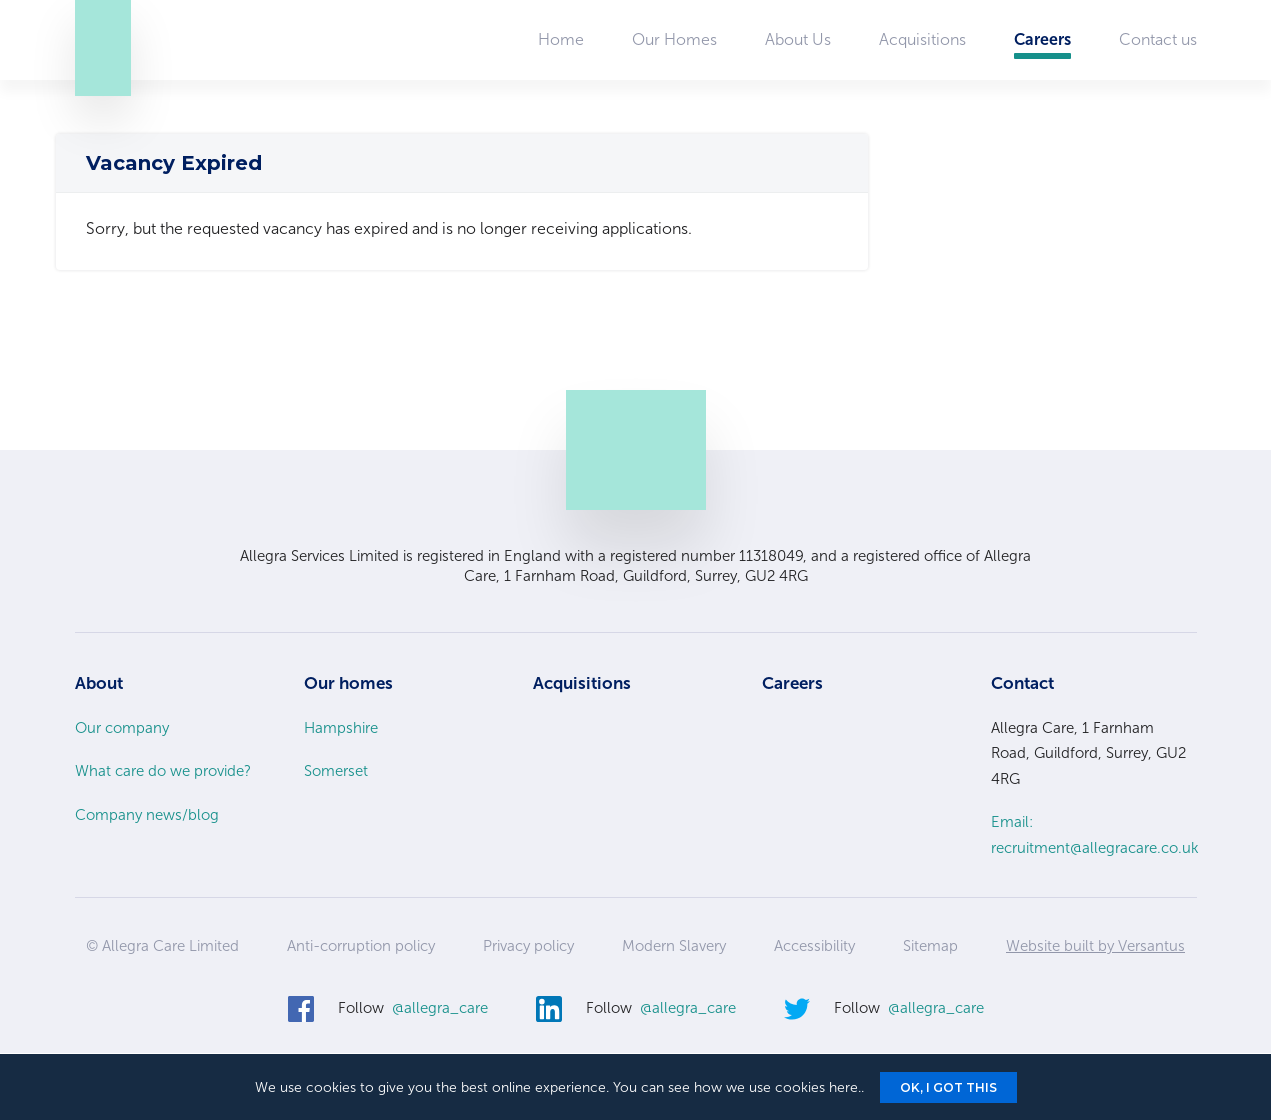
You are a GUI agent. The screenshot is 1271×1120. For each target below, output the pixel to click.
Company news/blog (147, 815)
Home (561, 39)
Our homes (348, 683)
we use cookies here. (793, 1087)
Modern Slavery (674, 946)
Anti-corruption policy (361, 946)
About (99, 683)
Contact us (1158, 39)
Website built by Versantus (1095, 946)
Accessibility (814, 946)
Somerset (336, 771)
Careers (1042, 39)
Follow (413, 1009)
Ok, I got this (948, 1087)
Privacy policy (528, 946)
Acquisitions (922, 39)
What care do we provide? (163, 771)
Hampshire (341, 728)
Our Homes (674, 39)
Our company (122, 728)
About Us (798, 39)
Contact (1022, 683)
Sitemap (930, 946)
